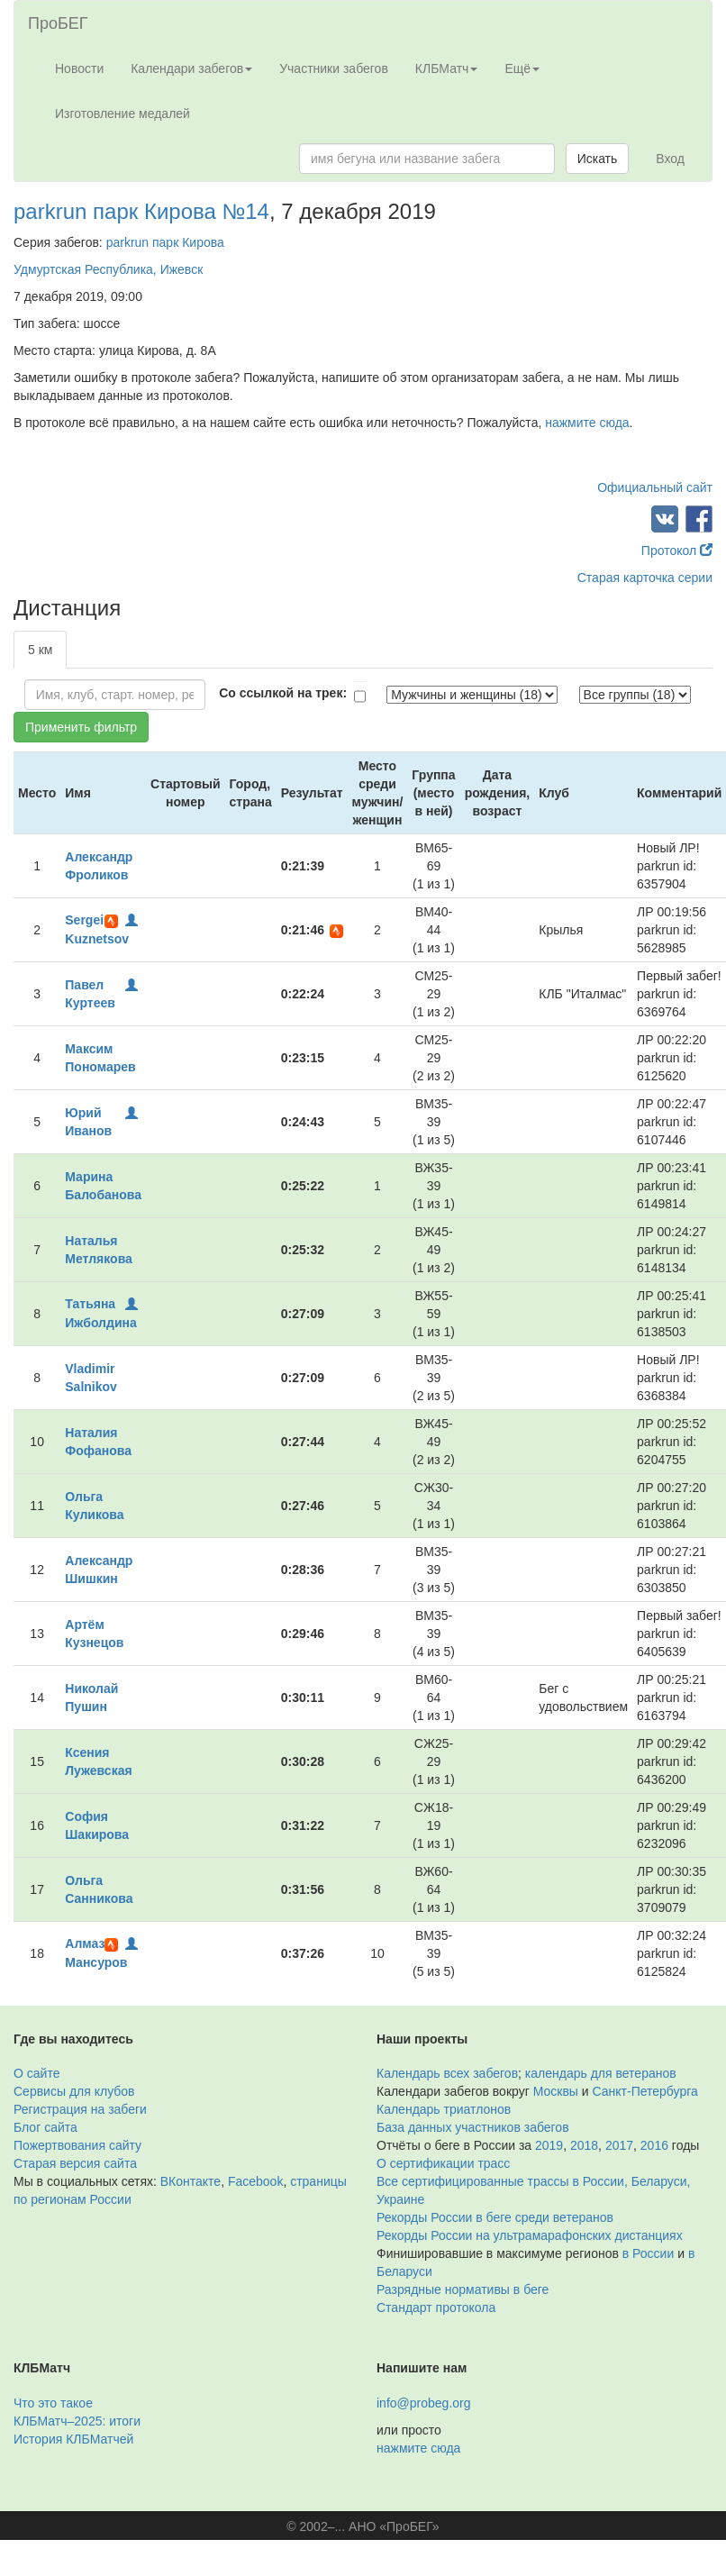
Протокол (676, 550)
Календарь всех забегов (447, 2073)
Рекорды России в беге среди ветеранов (495, 2217)
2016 (654, 2145)
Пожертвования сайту (77, 2145)
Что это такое (53, 2403)
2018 (584, 2145)
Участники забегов (333, 68)
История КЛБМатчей (73, 2439)
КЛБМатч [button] (446, 68)
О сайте (36, 2073)
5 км (40, 649)
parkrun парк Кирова (165, 242)
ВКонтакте (190, 2181)
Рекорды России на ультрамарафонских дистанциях (530, 2235)
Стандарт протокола (436, 2307)
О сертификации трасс (443, 2163)
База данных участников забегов (473, 2127)
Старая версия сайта (75, 2163)
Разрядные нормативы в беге (463, 2289)
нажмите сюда (587, 422)
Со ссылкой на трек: (283, 693)
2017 (619, 2145)
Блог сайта (45, 2127)
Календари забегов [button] (191, 68)
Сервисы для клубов (74, 2091)
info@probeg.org (424, 2403)
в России (648, 2253)
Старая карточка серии (644, 577)
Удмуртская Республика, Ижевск (108, 269)
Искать (597, 158)
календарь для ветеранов (600, 2073)
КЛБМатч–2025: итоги (77, 2421)
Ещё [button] (522, 68)
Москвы (555, 2091)
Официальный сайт (654, 487)
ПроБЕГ (58, 23)
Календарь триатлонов (444, 2109)
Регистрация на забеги (80, 2109)
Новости (79, 68)
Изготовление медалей (122, 113)
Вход (670, 158)
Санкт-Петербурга (645, 2091)
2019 (549, 2145)
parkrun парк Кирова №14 (141, 211)
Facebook (255, 2181)
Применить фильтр (81, 727)
